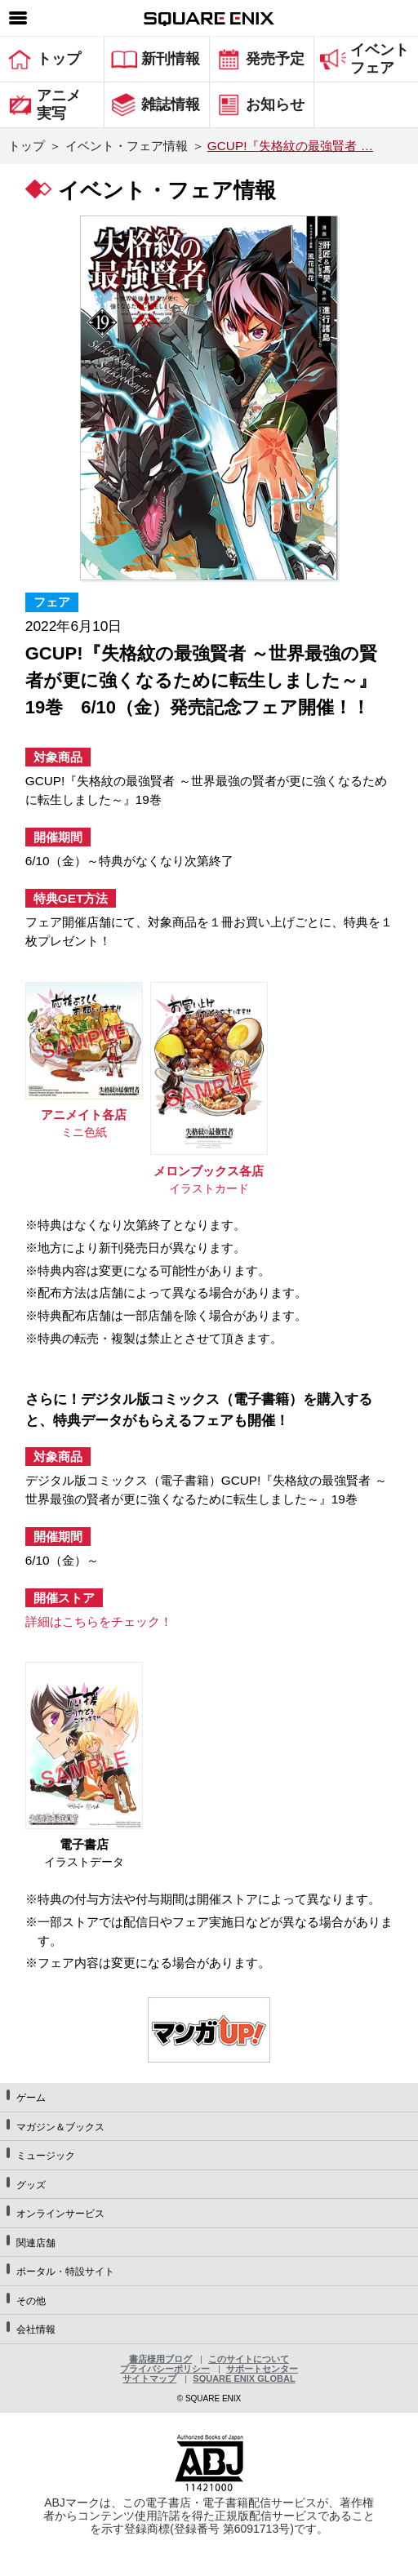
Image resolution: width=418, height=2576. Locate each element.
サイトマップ (149, 2378)
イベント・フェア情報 (126, 146)
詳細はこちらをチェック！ (98, 1621)
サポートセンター (262, 2369)
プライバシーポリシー (165, 2369)
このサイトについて (248, 2359)
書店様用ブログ (160, 2359)
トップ (26, 146)
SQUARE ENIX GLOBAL (244, 2378)
